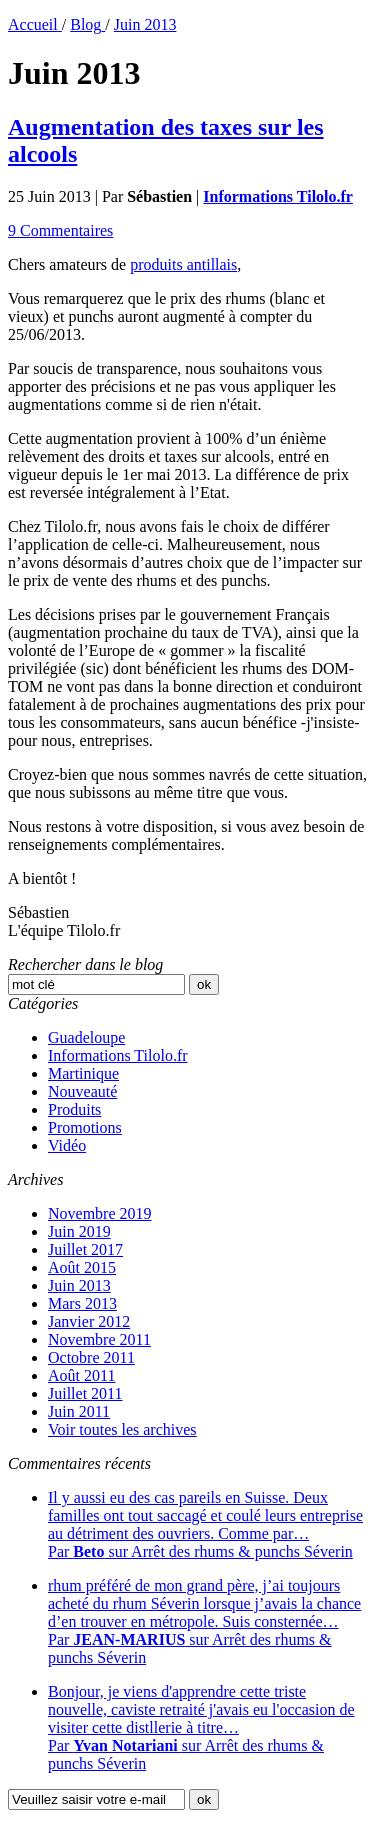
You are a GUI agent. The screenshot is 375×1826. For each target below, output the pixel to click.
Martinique (83, 1073)
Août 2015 (82, 1267)
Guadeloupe (86, 1037)
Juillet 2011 (85, 1393)
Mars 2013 (82, 1303)
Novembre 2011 (99, 1339)
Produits (74, 1109)
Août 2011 (81, 1375)
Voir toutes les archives (122, 1429)
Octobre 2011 (91, 1357)
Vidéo (67, 1145)
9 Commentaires (60, 230)
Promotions (85, 1127)
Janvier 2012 (89, 1321)
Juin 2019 (79, 1231)
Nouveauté (82, 1091)
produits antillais (183, 264)
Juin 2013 (79, 1285)
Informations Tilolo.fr (118, 1055)
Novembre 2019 (100, 1213)
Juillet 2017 (85, 1249)
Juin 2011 (79, 1411)
